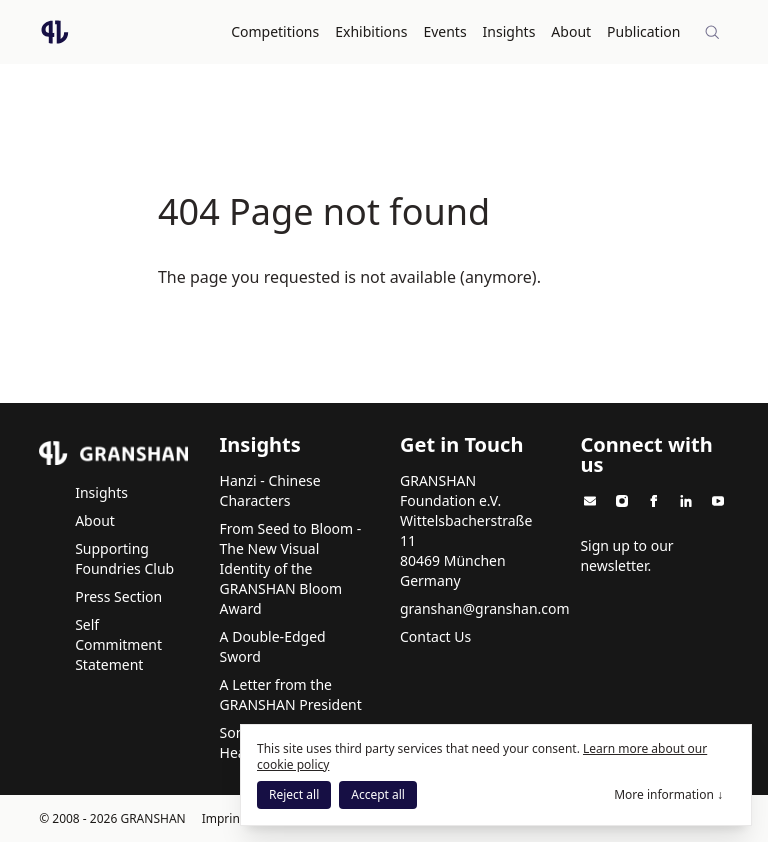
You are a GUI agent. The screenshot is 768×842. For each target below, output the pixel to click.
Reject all (294, 794)
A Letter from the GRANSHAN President (291, 693)
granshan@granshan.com (485, 607)
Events (445, 31)
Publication (644, 31)
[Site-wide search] (713, 32)
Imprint (223, 818)
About (572, 31)
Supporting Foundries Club (124, 557)
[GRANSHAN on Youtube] (718, 500)
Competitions (276, 31)
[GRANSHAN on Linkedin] (686, 500)
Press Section (118, 595)
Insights (509, 31)
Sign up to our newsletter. (626, 554)
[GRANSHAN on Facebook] (654, 500)
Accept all (378, 794)
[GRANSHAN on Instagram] (622, 500)
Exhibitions (372, 31)
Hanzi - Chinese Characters (270, 489)
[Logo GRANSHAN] (55, 32)
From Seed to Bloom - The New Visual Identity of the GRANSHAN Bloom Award (291, 567)
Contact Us (435, 635)
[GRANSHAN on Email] (590, 500)
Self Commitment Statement (118, 643)
